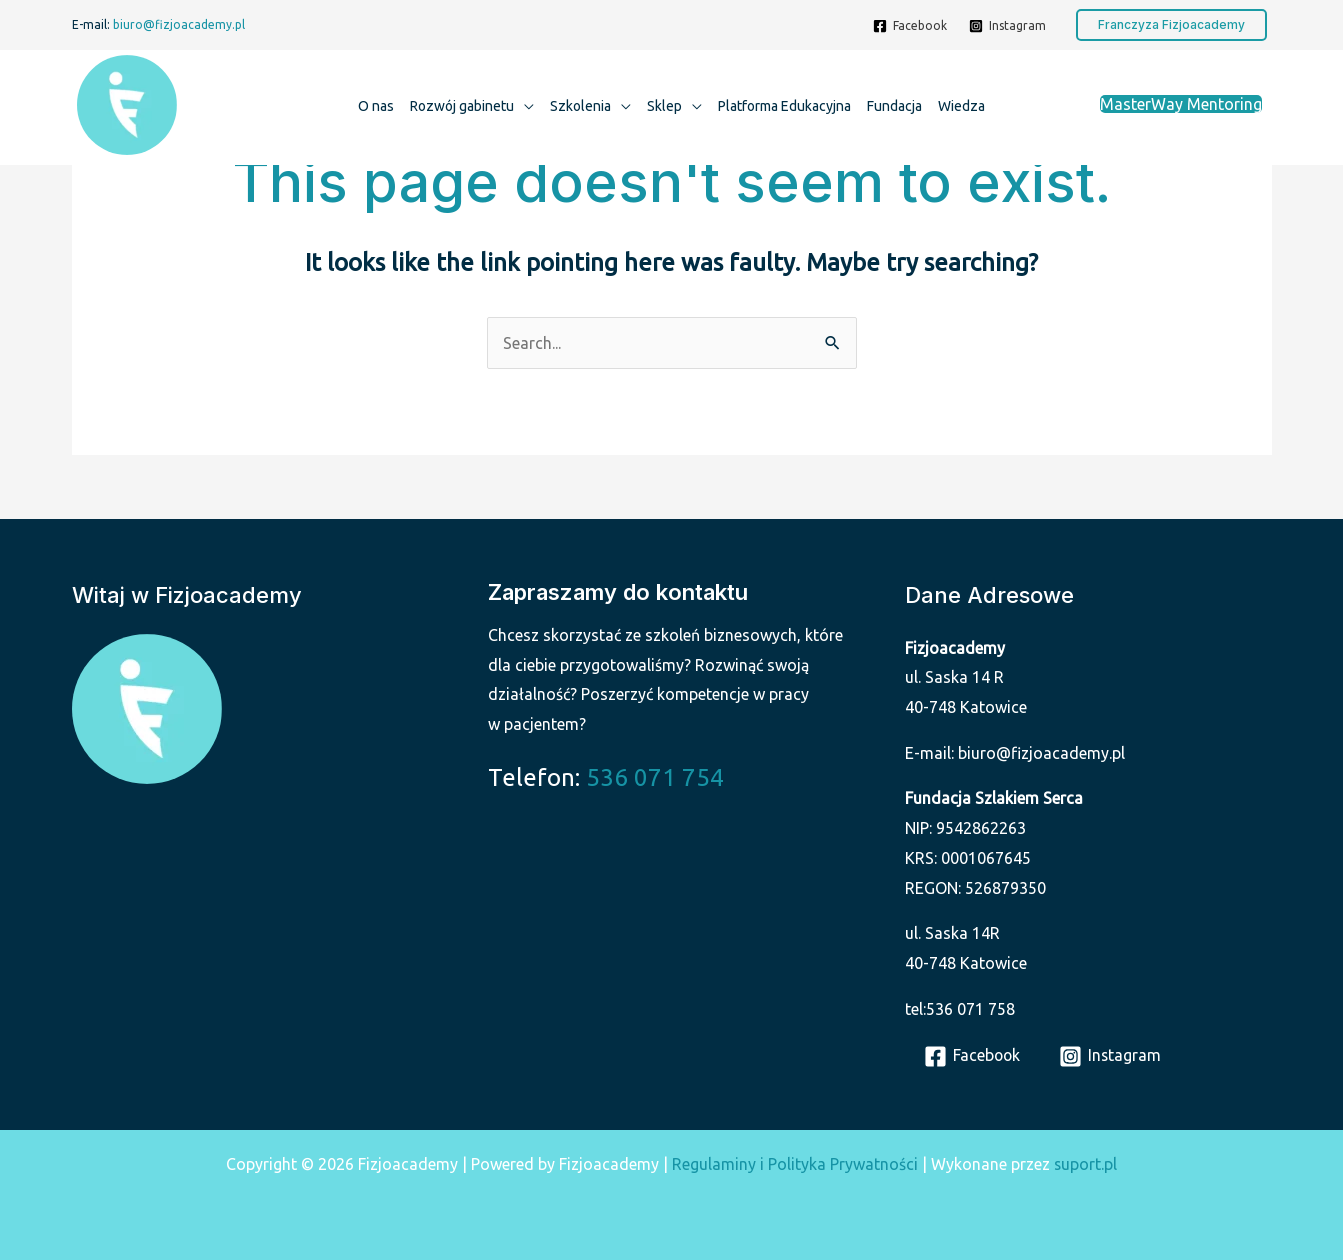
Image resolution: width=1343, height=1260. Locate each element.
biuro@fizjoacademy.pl (179, 24)
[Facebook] (910, 26)
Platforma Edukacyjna (784, 106)
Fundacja (894, 106)
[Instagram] (1007, 26)
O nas (376, 106)
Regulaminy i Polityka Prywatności (795, 1164)
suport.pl (1086, 1164)
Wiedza (961, 106)
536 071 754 (655, 777)
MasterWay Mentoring (1181, 104)
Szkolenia (580, 106)
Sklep (664, 106)
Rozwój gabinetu (462, 106)
